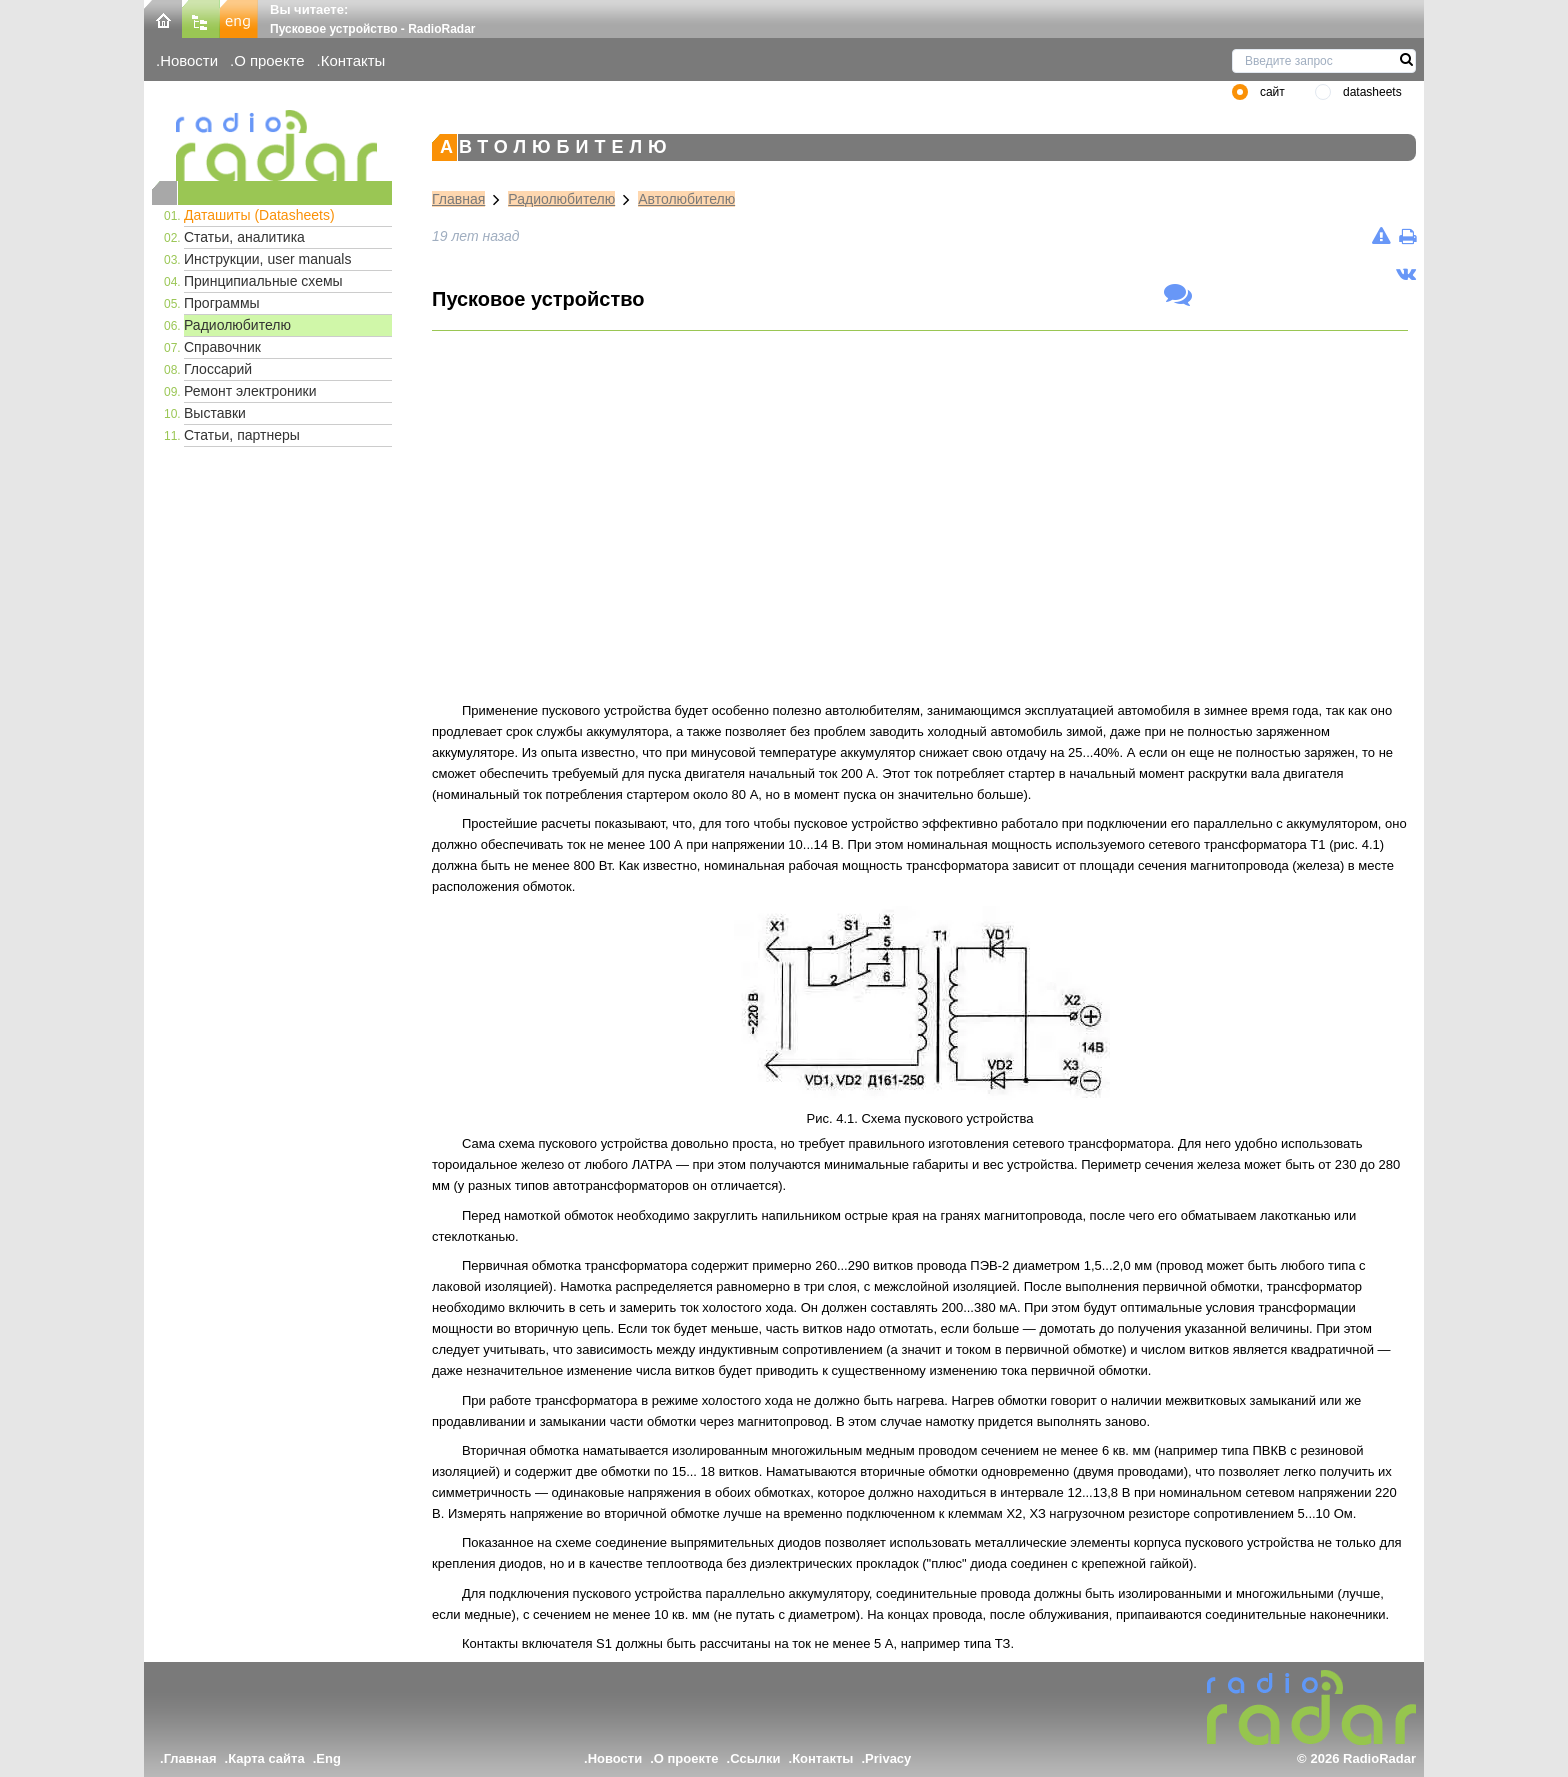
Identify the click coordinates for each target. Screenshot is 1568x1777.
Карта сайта (266, 1758)
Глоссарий (218, 369)
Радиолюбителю (237, 325)
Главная (458, 199)
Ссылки (755, 1758)
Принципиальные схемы (263, 281)
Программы (222, 303)
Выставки (215, 413)
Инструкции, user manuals (267, 259)
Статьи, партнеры (242, 435)
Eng (328, 1758)
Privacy (888, 1758)
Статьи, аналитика (244, 237)
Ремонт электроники (250, 391)
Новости (189, 60)
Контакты (353, 60)
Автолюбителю (686, 199)
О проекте (269, 60)
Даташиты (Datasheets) (259, 215)
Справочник (222, 347)
